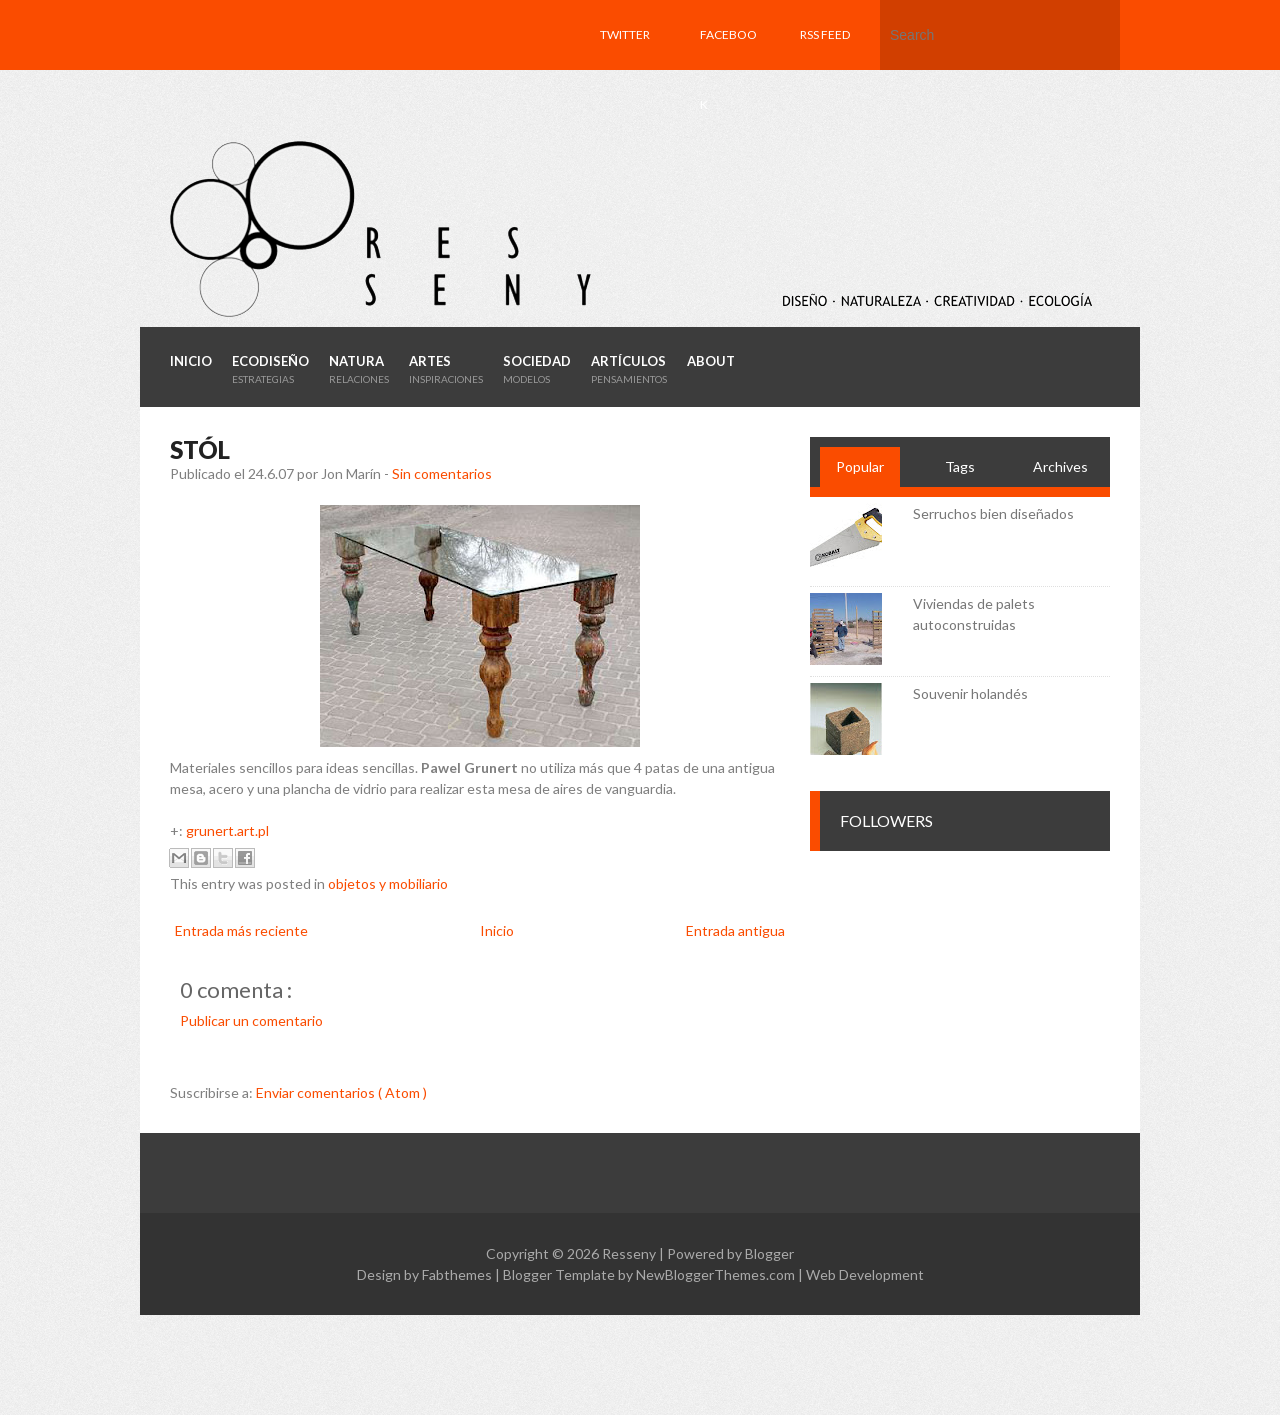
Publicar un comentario (251, 1020)
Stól (200, 449)
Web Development (865, 1274)
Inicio (497, 930)
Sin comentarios (442, 473)
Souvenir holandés (970, 693)
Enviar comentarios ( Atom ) (341, 1092)
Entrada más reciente (241, 930)
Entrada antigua (735, 930)
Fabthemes (458, 1274)
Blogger (769, 1253)
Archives (1060, 466)
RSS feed (825, 34)
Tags (960, 466)
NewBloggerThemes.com (717, 1274)
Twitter (625, 34)
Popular (860, 466)
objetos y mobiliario (388, 883)
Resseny (630, 1253)
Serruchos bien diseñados (993, 513)
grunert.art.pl (227, 830)
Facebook (728, 69)
